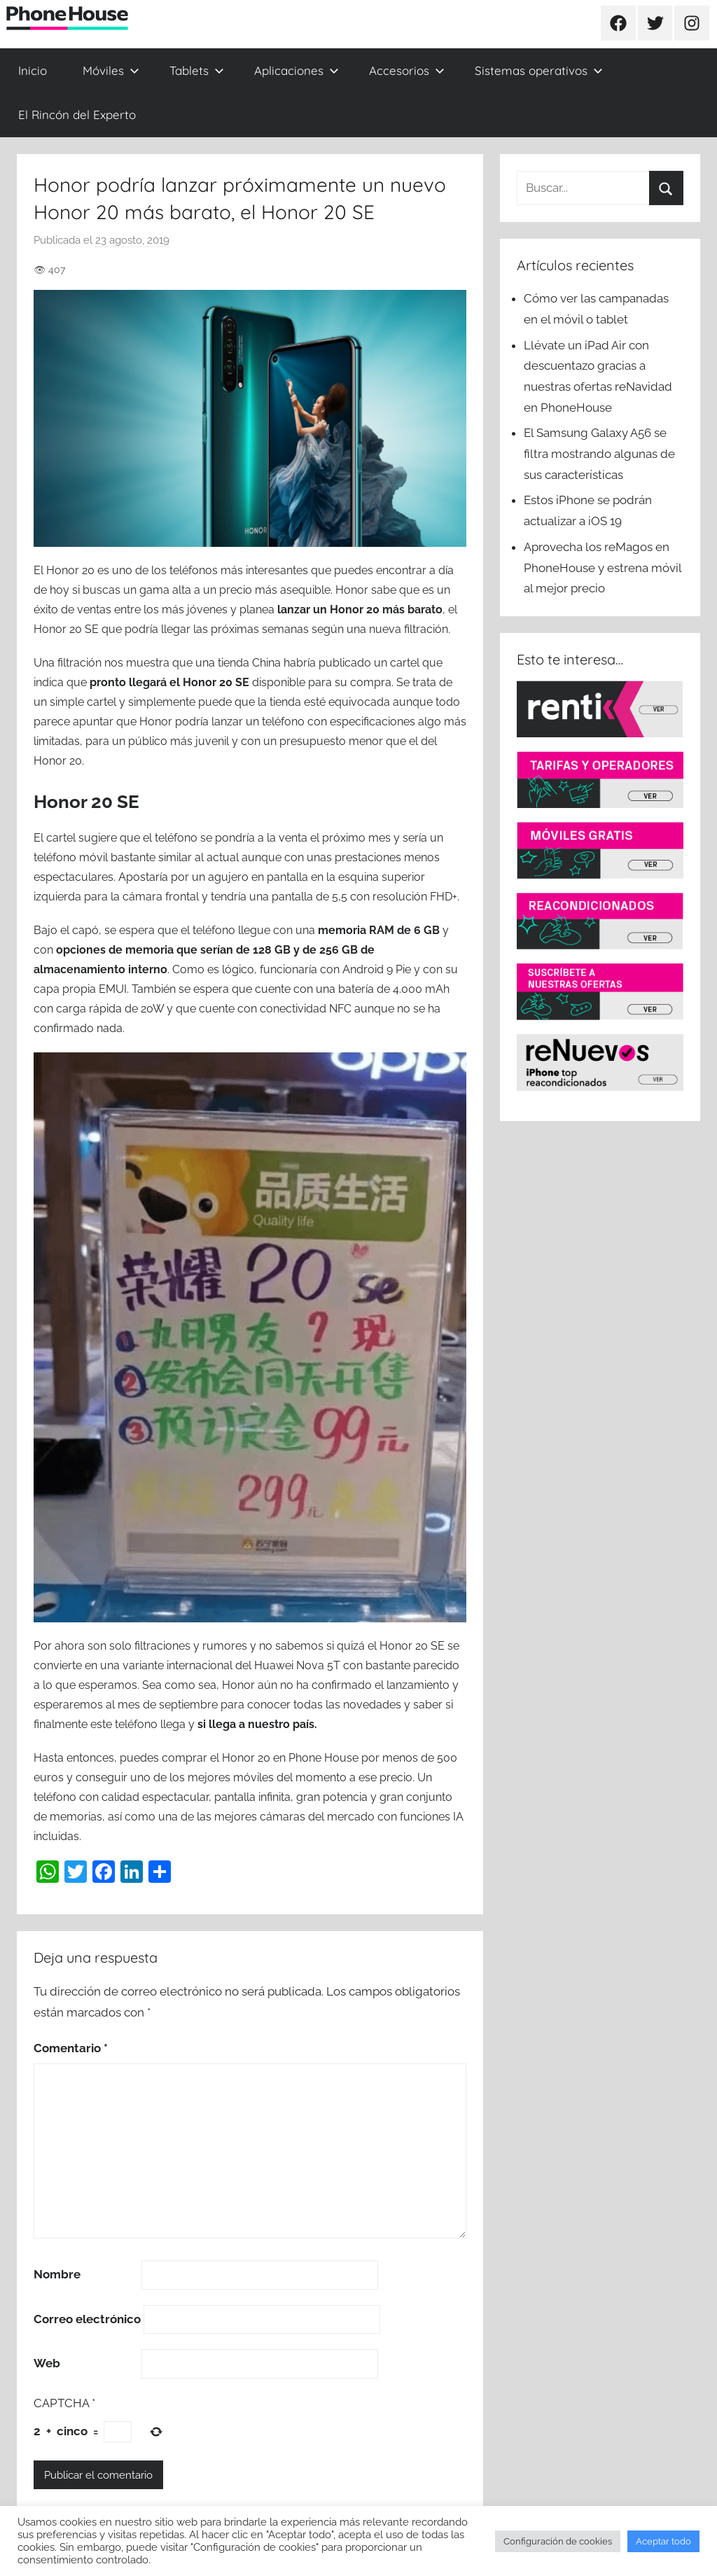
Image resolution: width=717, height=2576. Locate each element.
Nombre (57, 2274)
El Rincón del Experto (77, 114)
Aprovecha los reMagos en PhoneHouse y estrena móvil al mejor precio (602, 568)
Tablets (196, 70)
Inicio (32, 70)
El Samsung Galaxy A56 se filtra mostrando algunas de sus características (599, 454)
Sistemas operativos (539, 70)
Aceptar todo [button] (663, 2541)
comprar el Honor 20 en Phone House (260, 1757)
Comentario (71, 2048)
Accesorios (407, 70)
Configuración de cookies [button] (557, 2541)
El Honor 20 (64, 570)
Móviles (111, 70)
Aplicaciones (296, 70)
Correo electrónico (87, 2319)
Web (47, 2363)
